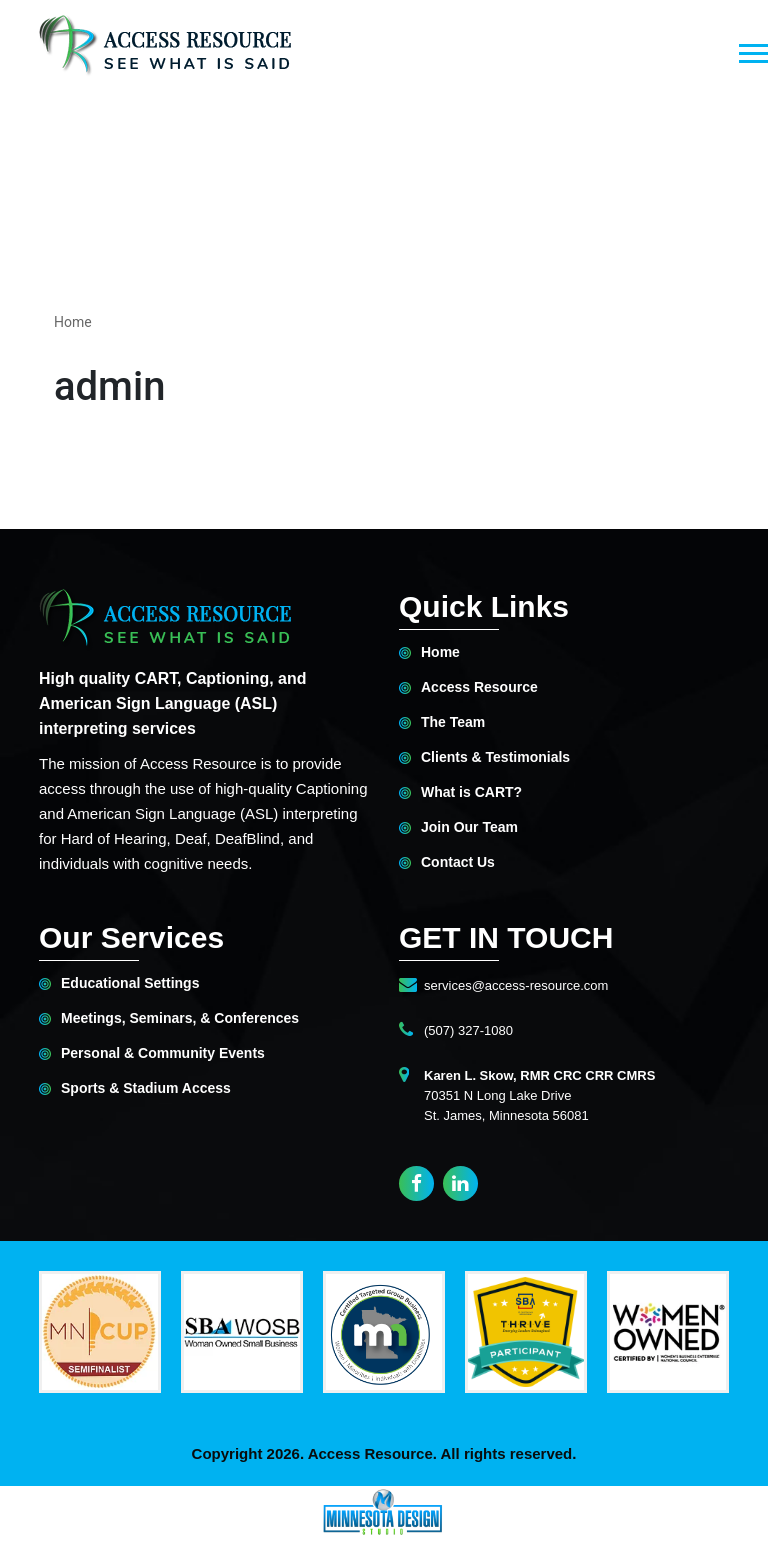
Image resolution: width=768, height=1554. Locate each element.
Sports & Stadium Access (146, 1088)
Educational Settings (130, 983)
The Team (453, 722)
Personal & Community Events (163, 1053)
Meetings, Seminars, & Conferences (180, 1018)
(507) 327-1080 (468, 1030)
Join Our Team (469, 827)
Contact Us (458, 862)
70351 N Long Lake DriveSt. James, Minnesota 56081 (539, 1095)
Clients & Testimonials (495, 757)
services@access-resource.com (516, 985)
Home (73, 322)
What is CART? (471, 792)
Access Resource (479, 687)
